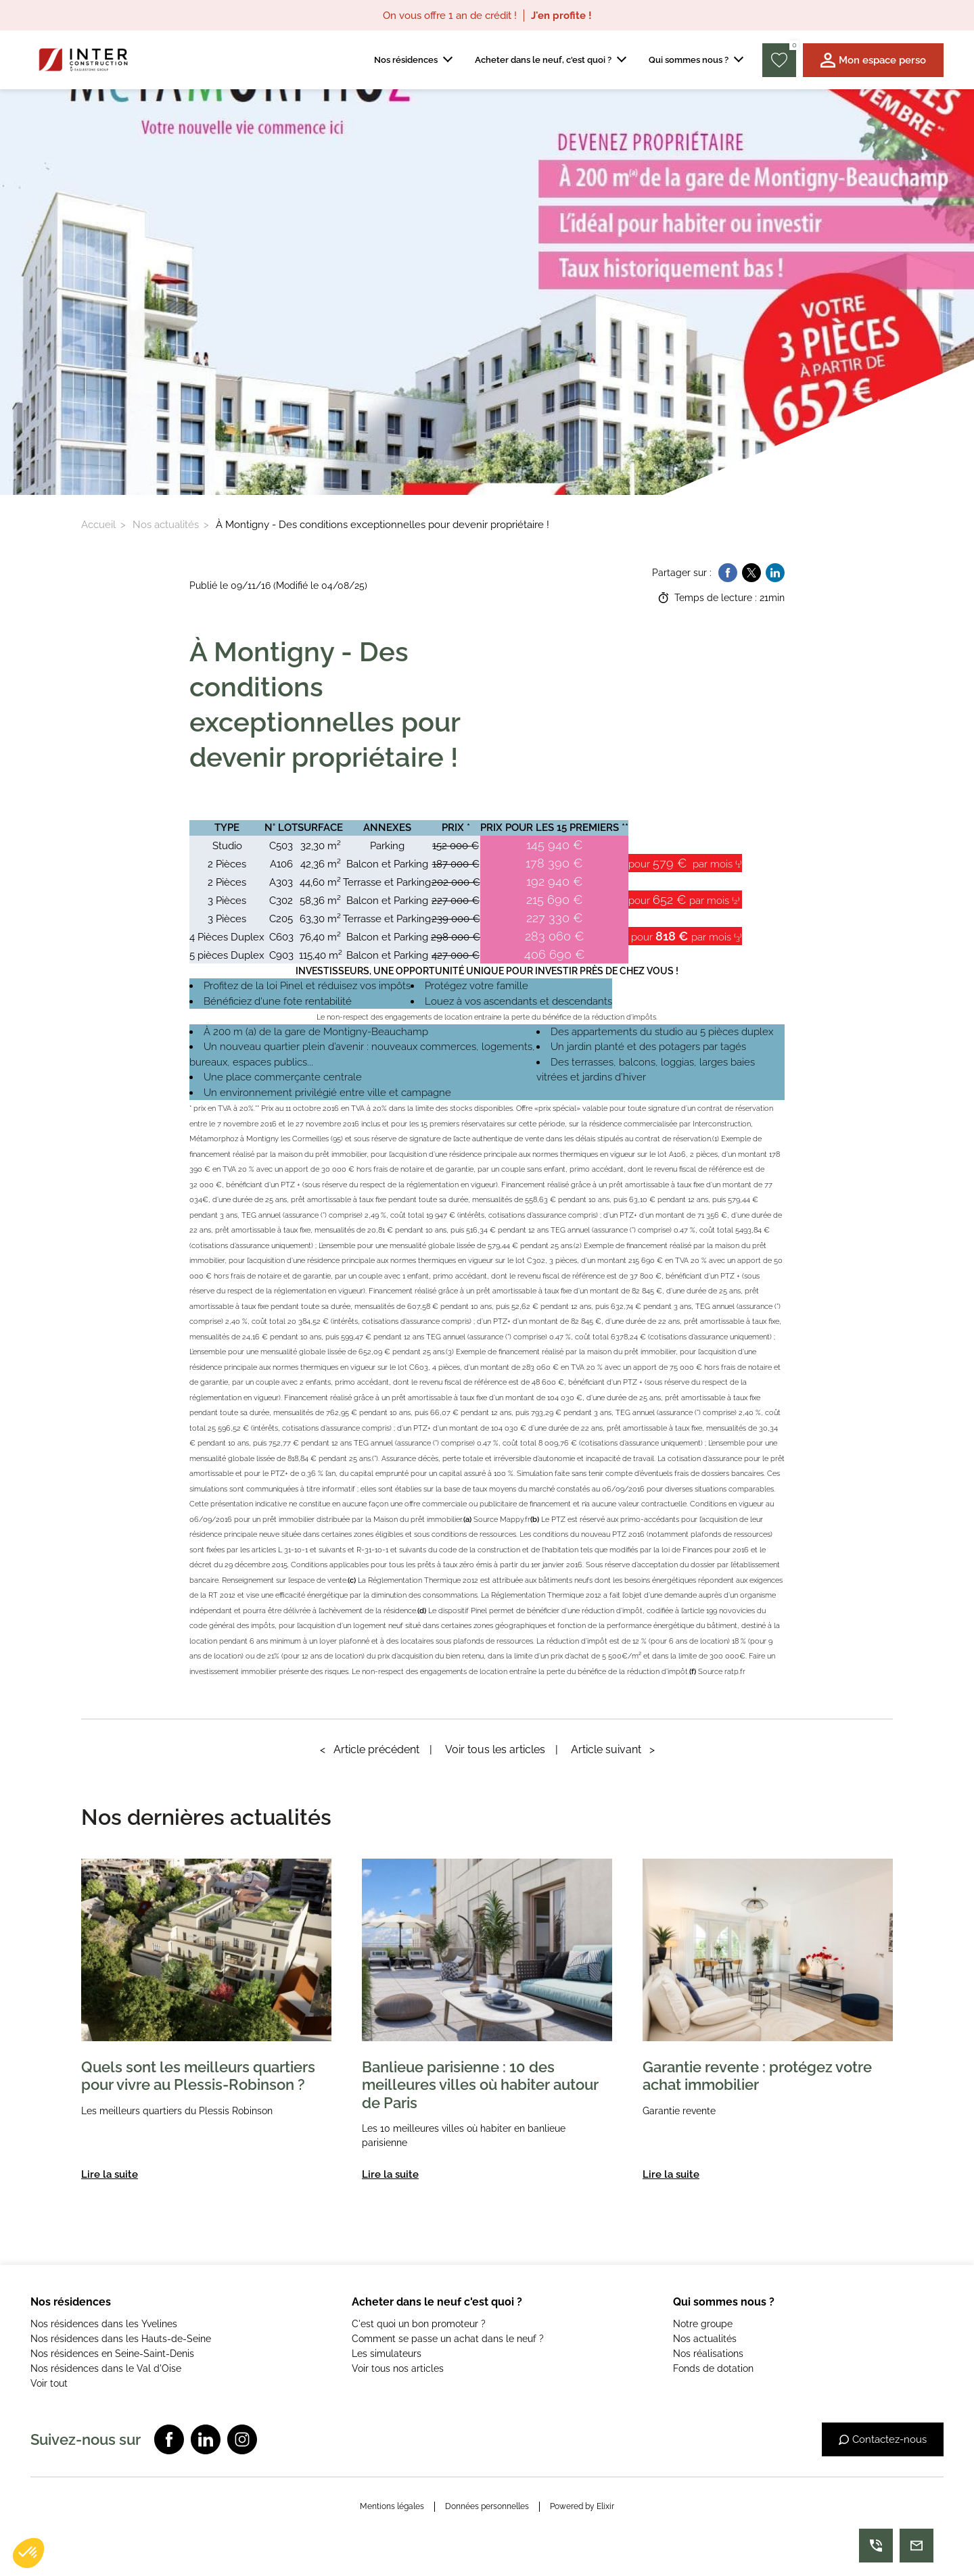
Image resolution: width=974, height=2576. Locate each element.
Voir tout (49, 2383)
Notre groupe (703, 2323)
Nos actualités (166, 525)
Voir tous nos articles (398, 2368)
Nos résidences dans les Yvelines (103, 2323)
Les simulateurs (386, 2353)
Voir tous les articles (495, 1749)
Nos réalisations (708, 2353)
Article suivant (613, 1749)
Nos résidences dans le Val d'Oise (105, 2368)
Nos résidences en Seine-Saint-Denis (112, 2353)
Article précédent (369, 1749)
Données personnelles (487, 2506)
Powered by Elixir (582, 2506)
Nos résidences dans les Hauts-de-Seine (120, 2338)
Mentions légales (392, 2506)
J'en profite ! (561, 15)
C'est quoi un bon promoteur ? (419, 2323)
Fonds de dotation (713, 2368)
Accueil (98, 525)
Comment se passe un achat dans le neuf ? (448, 2338)
